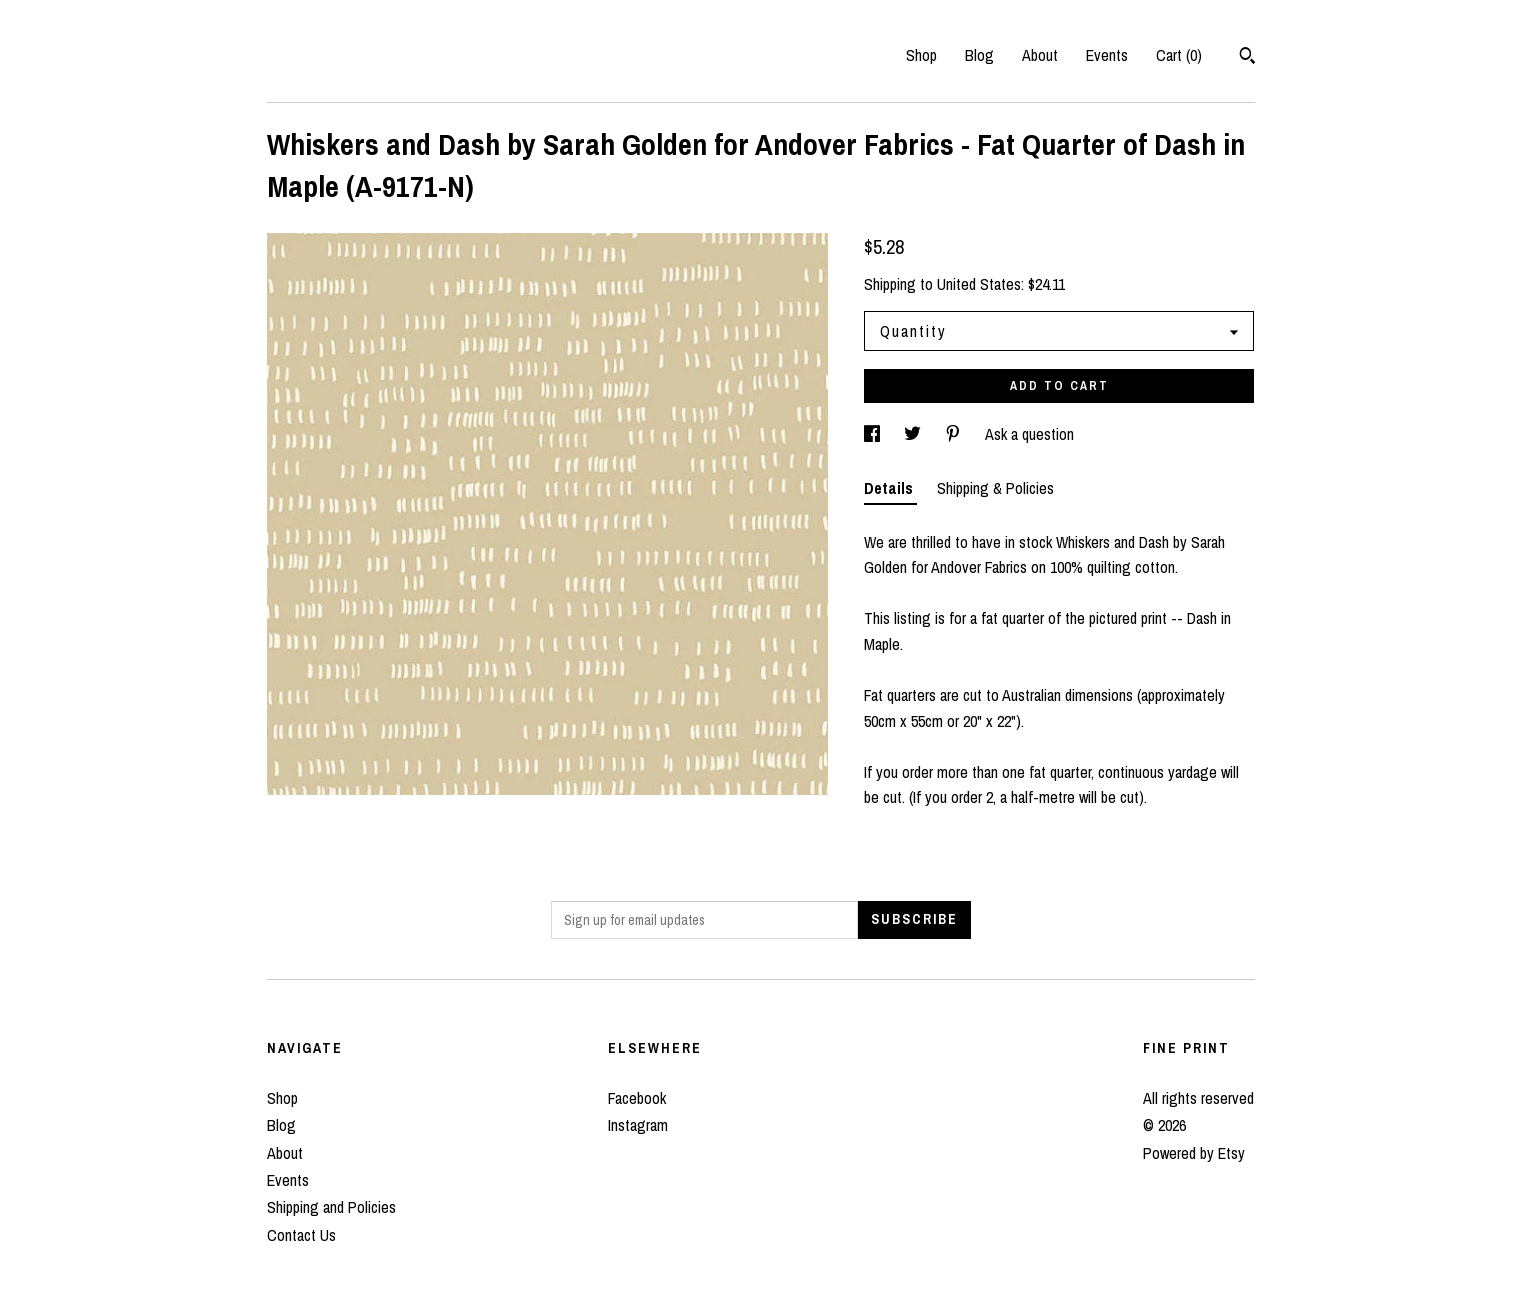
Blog (979, 55)
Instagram (638, 1125)
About (1040, 55)
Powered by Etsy (1194, 1153)
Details (890, 488)
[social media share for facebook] (874, 434)
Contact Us (301, 1235)
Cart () (1179, 55)
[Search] (1247, 58)
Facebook (637, 1098)
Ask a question (1029, 434)
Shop (921, 55)
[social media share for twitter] (914, 434)
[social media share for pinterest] (955, 434)
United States (979, 284)
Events (1107, 55)
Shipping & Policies (995, 488)
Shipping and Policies (331, 1207)
